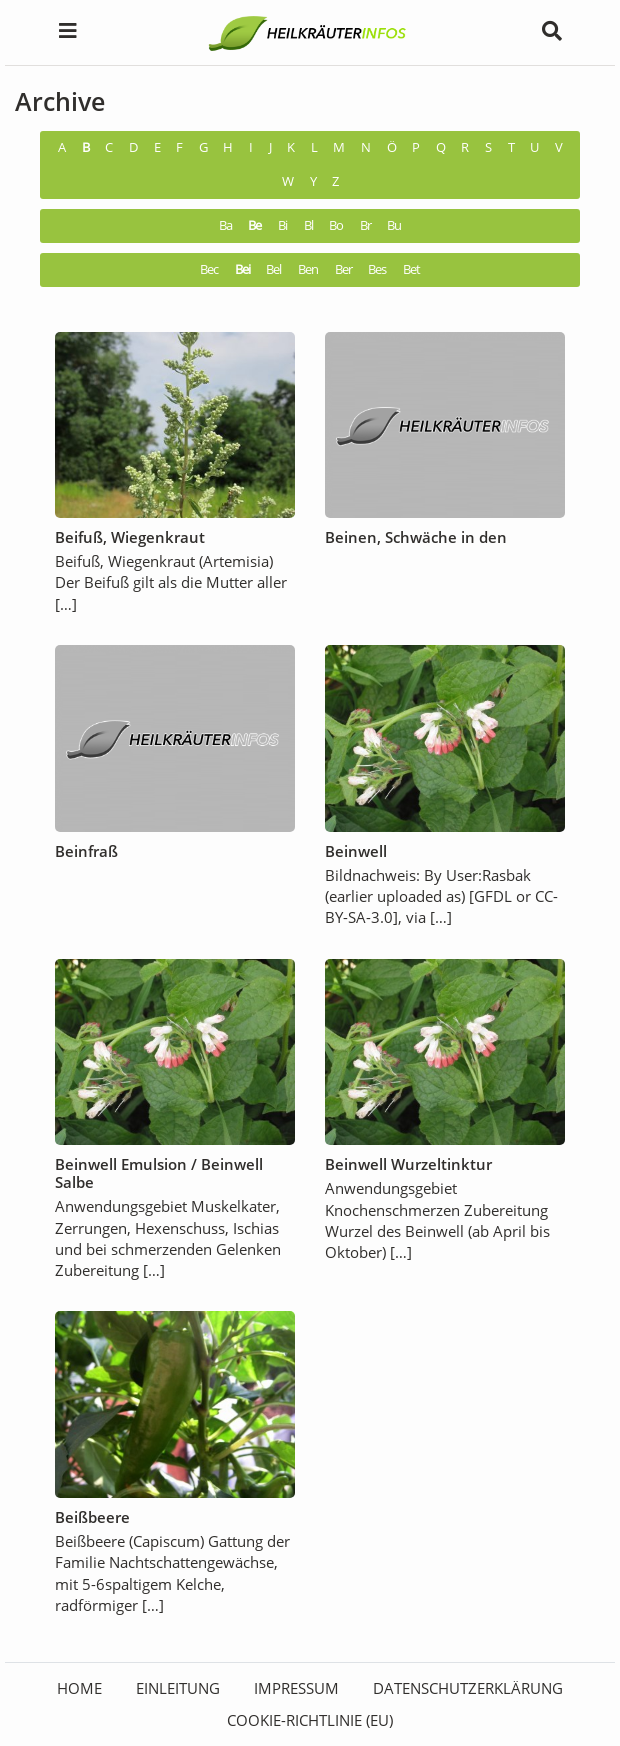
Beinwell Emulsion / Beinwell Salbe (159, 1173)
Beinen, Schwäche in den (416, 537)
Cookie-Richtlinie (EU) (310, 1720)
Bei (242, 269)
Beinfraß (86, 851)
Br (365, 225)
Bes (377, 269)
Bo (336, 225)
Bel (273, 269)
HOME (79, 1688)
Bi (282, 225)
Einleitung (178, 1688)
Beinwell (356, 851)
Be (254, 225)
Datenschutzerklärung (468, 1688)
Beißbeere (92, 1517)
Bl (308, 225)
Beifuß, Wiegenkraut (130, 537)
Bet (411, 269)
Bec (209, 269)
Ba (225, 225)
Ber (343, 269)
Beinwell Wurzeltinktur (408, 1164)
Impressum (296, 1688)
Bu (394, 225)
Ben (308, 269)
